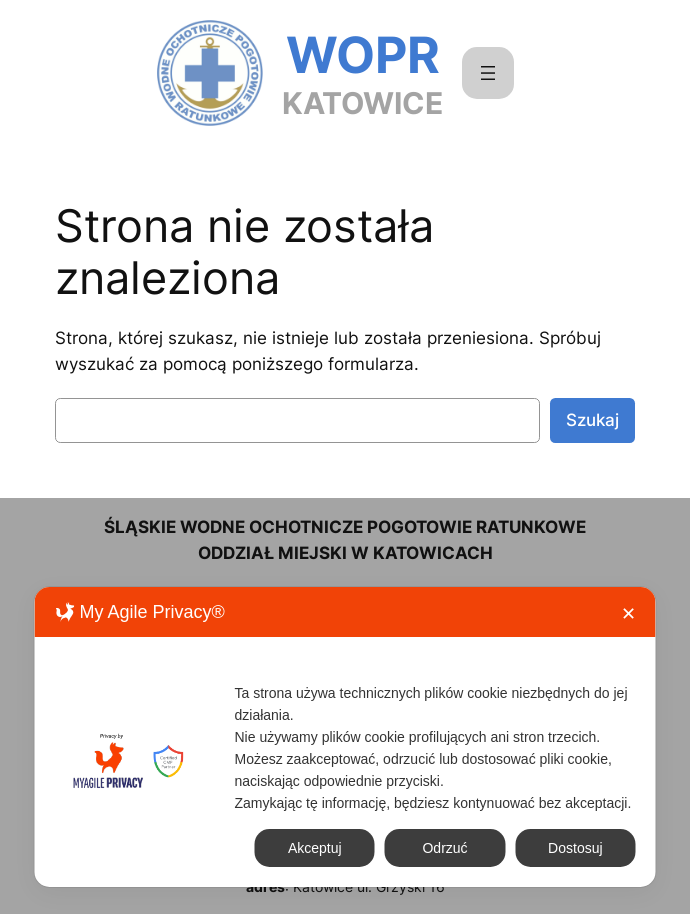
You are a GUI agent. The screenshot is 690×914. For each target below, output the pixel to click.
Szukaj (592, 420)
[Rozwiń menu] (488, 73)
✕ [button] (628, 614)
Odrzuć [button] (444, 848)
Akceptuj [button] (315, 848)
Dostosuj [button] (575, 848)
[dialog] (345, 737)
